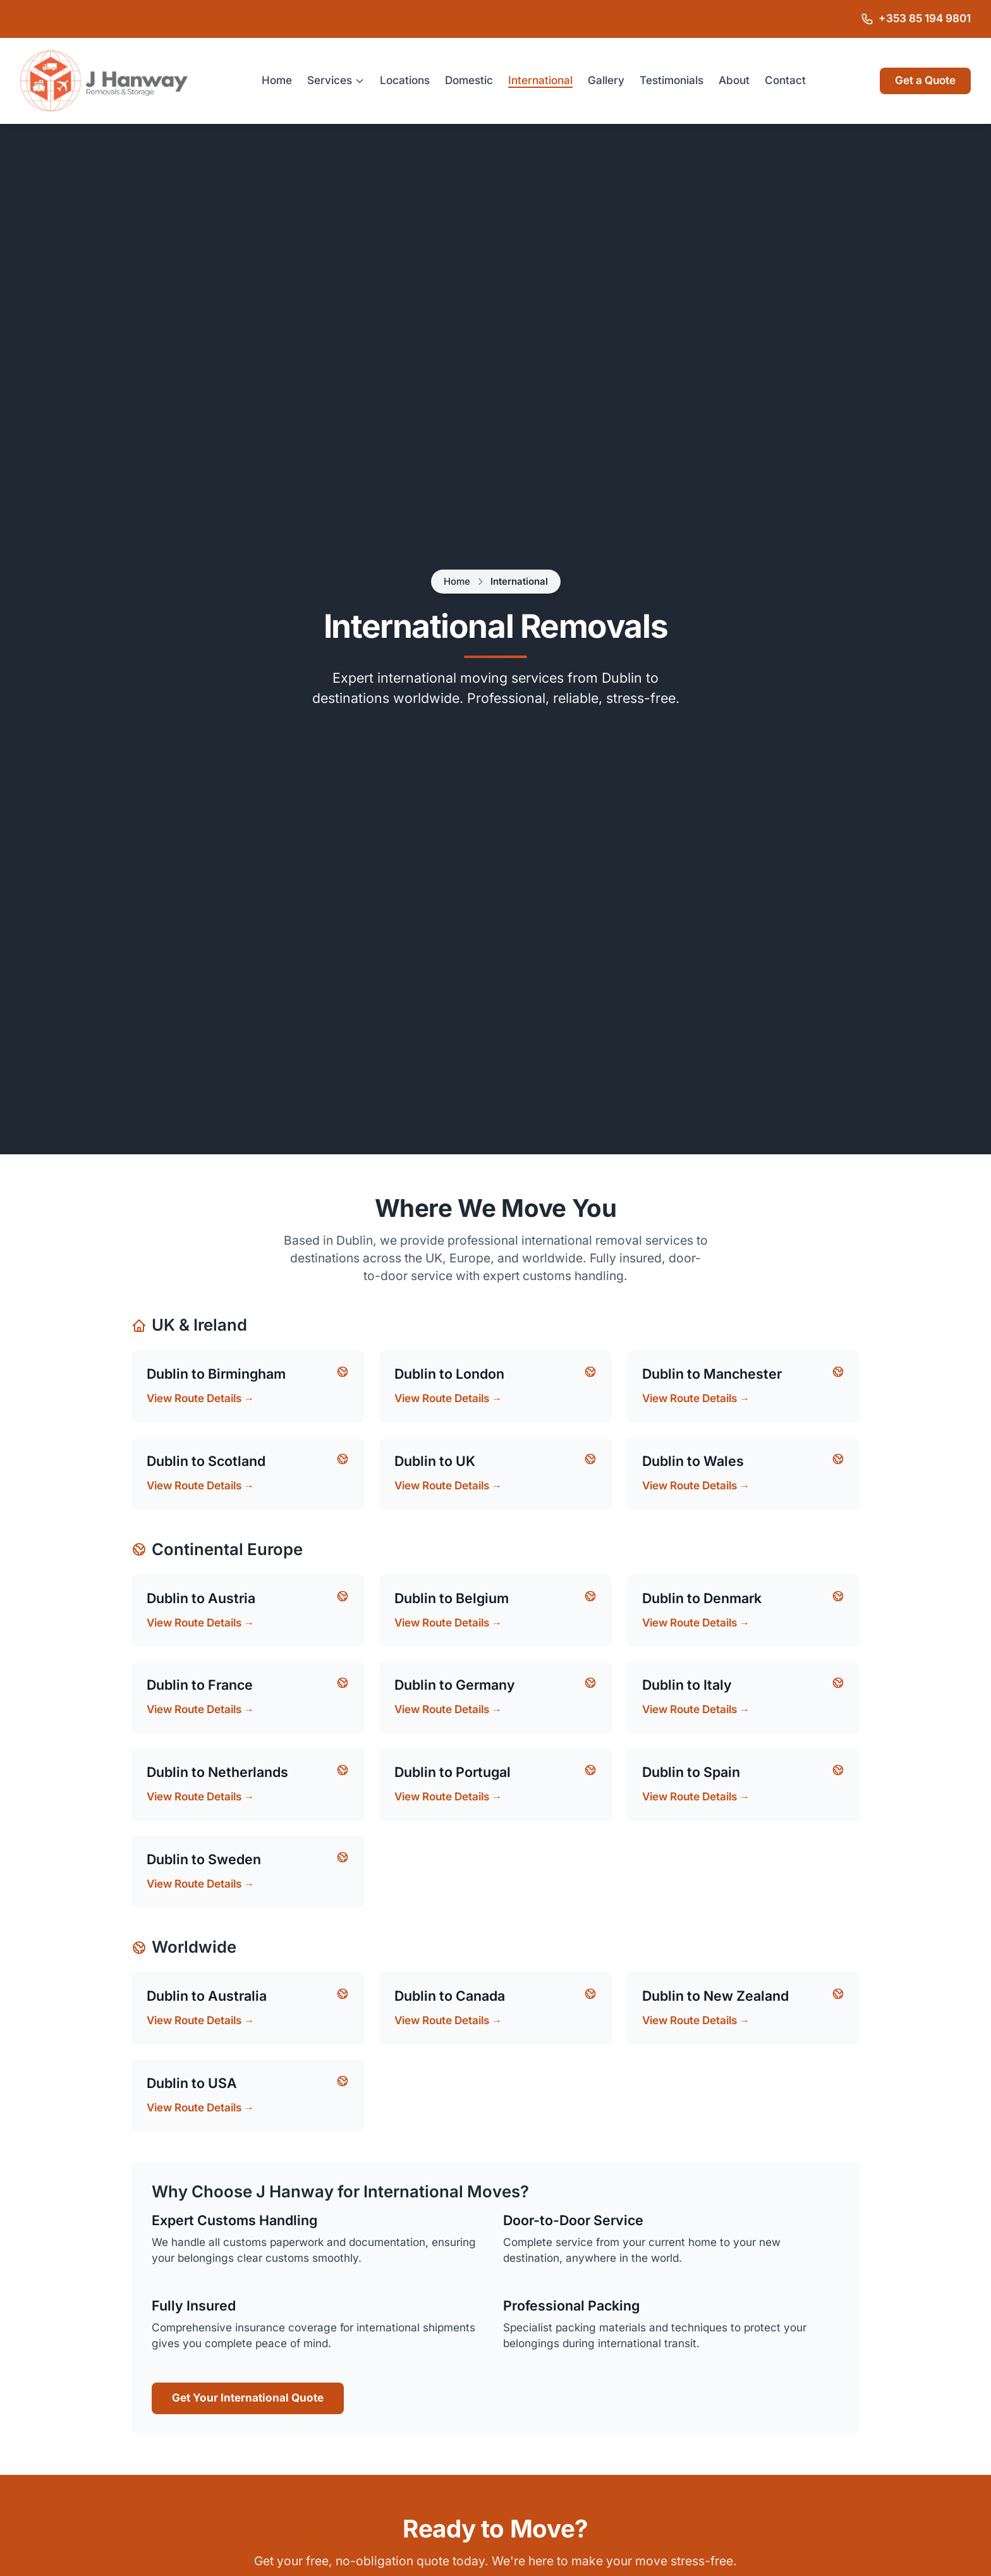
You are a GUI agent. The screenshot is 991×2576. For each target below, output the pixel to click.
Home (277, 81)
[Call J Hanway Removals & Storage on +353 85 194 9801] (916, 19)
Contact (785, 81)
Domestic (469, 81)
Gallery (606, 81)
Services (336, 81)
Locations (405, 81)
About (734, 81)
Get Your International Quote (248, 2398)
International (540, 81)
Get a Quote (925, 81)
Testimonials (671, 81)
